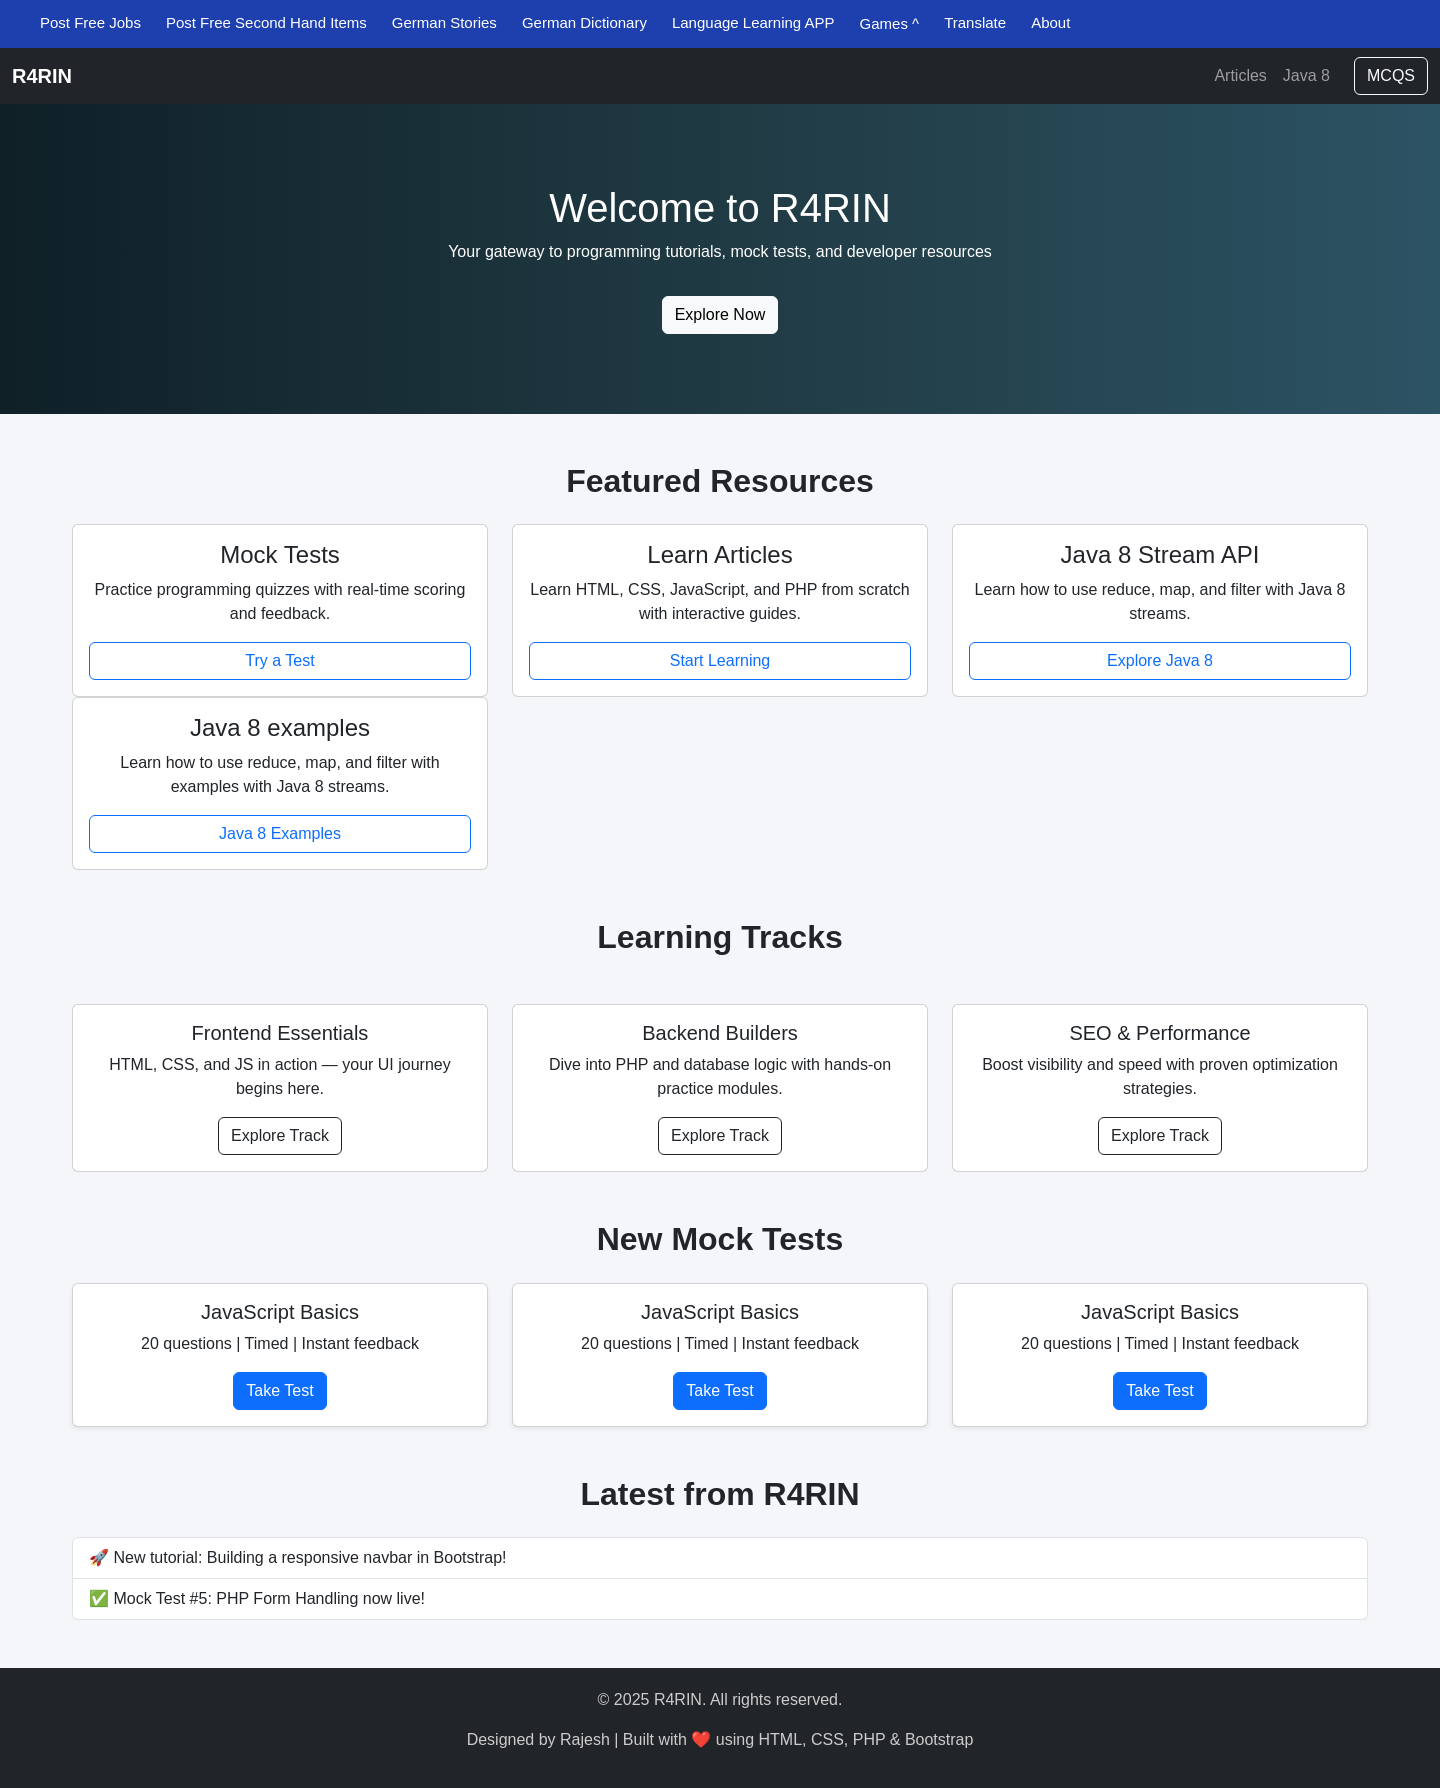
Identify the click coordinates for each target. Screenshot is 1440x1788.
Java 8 (1306, 75)
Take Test (279, 1390)
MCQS (1391, 75)
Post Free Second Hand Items (266, 22)
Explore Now (720, 314)
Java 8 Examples (280, 833)
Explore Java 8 (1160, 660)
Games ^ (890, 23)
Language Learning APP (753, 22)
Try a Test (279, 660)
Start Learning (720, 660)
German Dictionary (584, 22)
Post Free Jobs (90, 22)
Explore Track (280, 1135)
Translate (975, 22)
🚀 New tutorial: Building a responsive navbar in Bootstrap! (298, 1557)
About (1050, 22)
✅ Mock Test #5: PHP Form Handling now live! (257, 1598)
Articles (1240, 75)
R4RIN (42, 76)
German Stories (444, 22)
